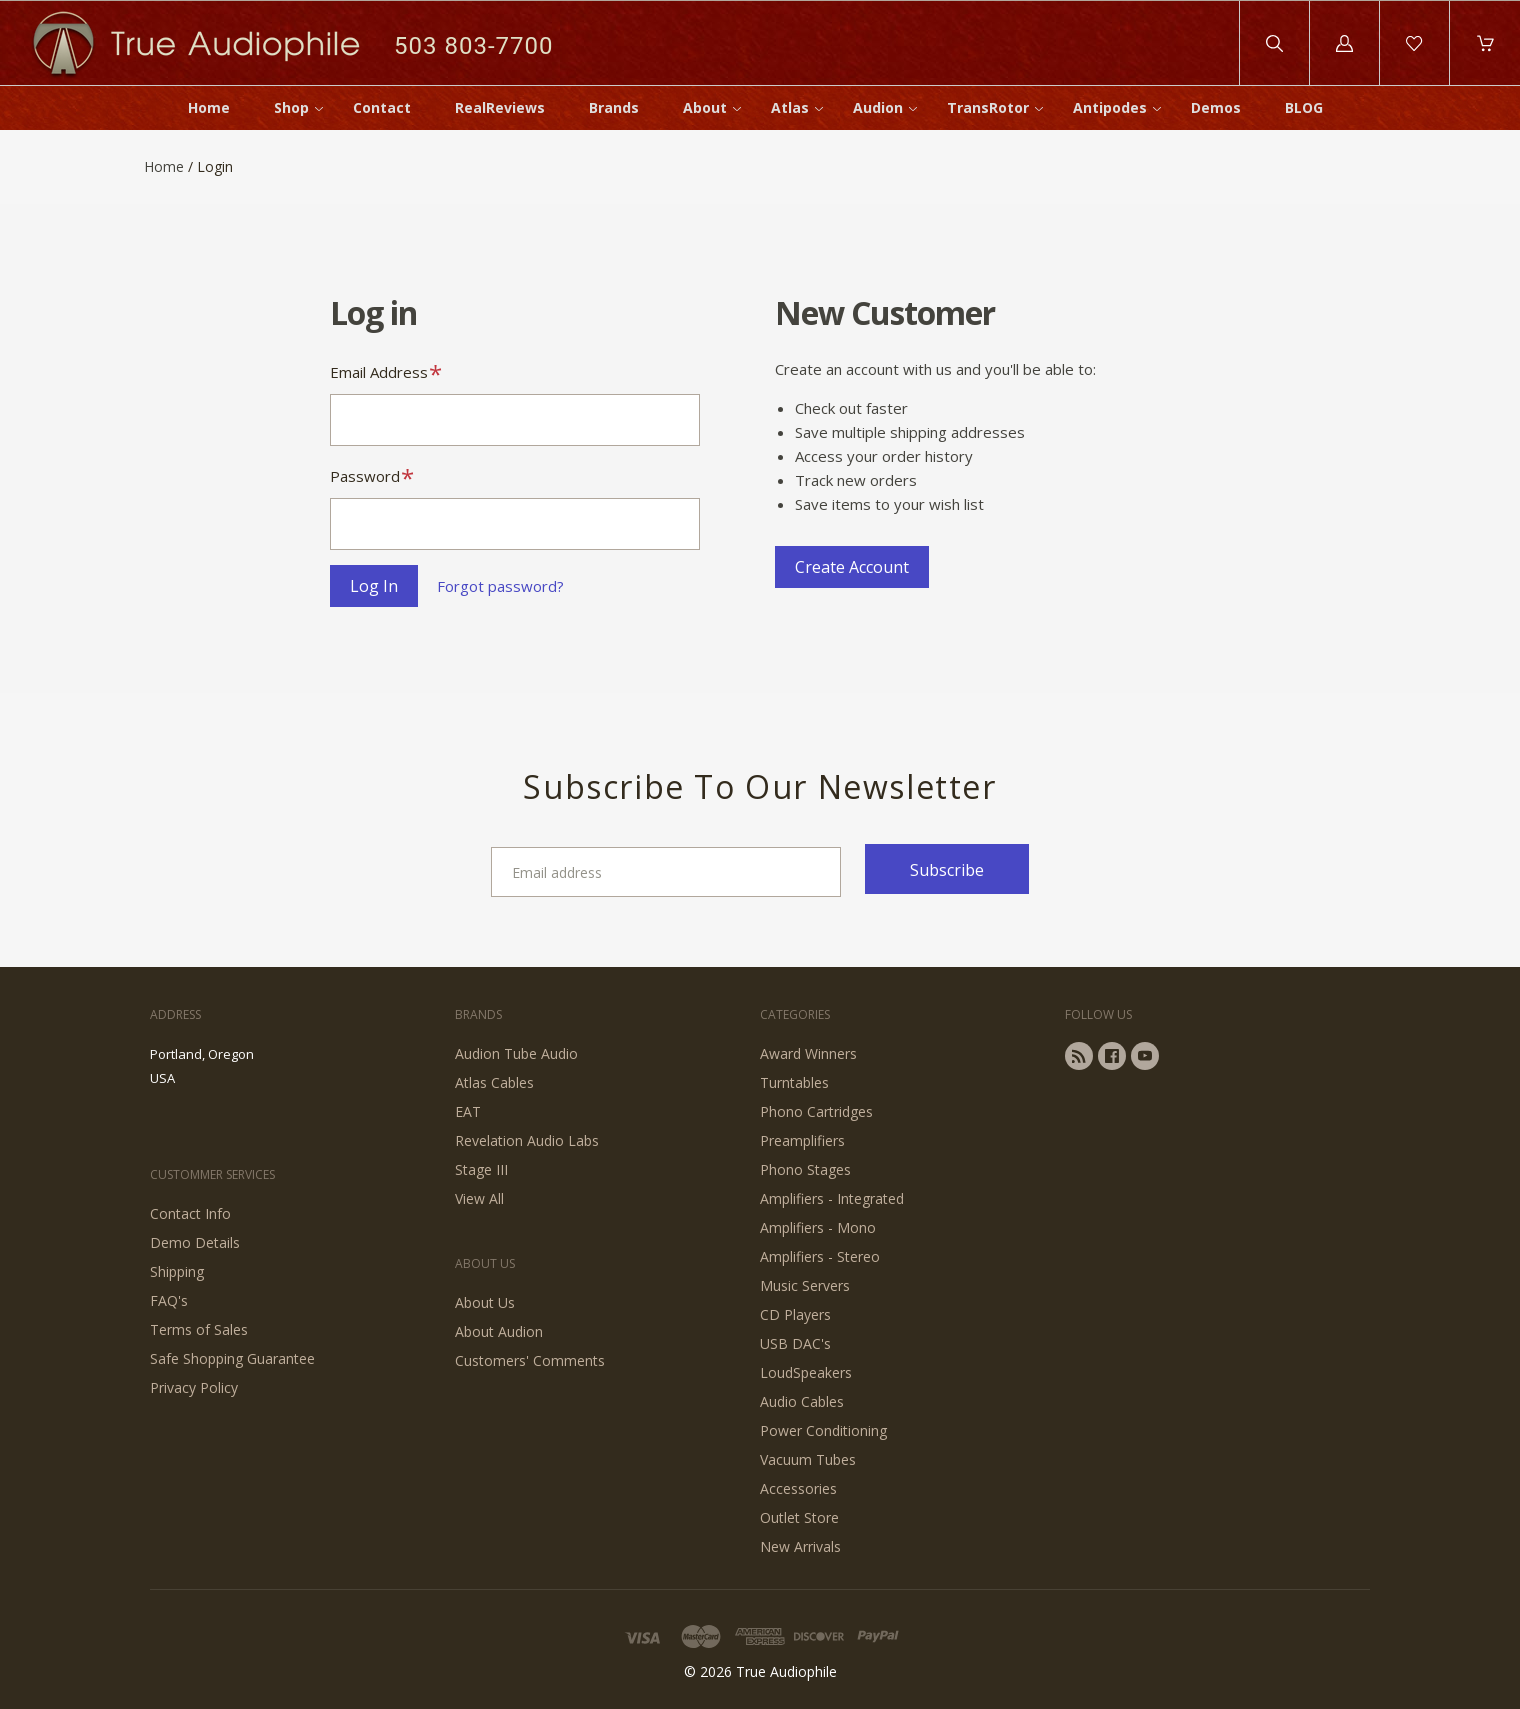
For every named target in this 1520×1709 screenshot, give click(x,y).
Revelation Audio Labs (527, 1140)
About (705, 107)
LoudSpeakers (806, 1372)
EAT (468, 1111)
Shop (291, 107)
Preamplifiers (802, 1140)
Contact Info (190, 1213)
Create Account (852, 567)
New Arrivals (800, 1546)
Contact (382, 107)
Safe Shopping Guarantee (232, 1358)
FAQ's (169, 1300)
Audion (878, 107)
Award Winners (808, 1053)
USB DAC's (795, 1343)
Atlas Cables (494, 1082)
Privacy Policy (194, 1387)
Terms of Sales (199, 1329)
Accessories (798, 1488)
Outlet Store (799, 1517)
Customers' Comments (530, 1360)
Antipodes (1110, 107)
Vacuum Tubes (808, 1459)
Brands (614, 107)
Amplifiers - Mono (818, 1227)
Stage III (481, 1169)
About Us (485, 1302)
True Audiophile (786, 1671)
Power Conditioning (823, 1430)
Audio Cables (802, 1401)
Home (209, 107)
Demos (1216, 107)
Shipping (177, 1271)
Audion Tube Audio (516, 1053)
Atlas (790, 107)
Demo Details (195, 1242)
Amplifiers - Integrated (832, 1198)
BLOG (1304, 107)
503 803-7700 (473, 45)
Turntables (794, 1082)
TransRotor (988, 107)
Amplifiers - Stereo (820, 1256)
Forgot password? (500, 586)
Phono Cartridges (816, 1111)
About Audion (499, 1331)
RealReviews (500, 107)
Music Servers (805, 1285)
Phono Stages (805, 1169)
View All (479, 1198)
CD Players (795, 1314)
